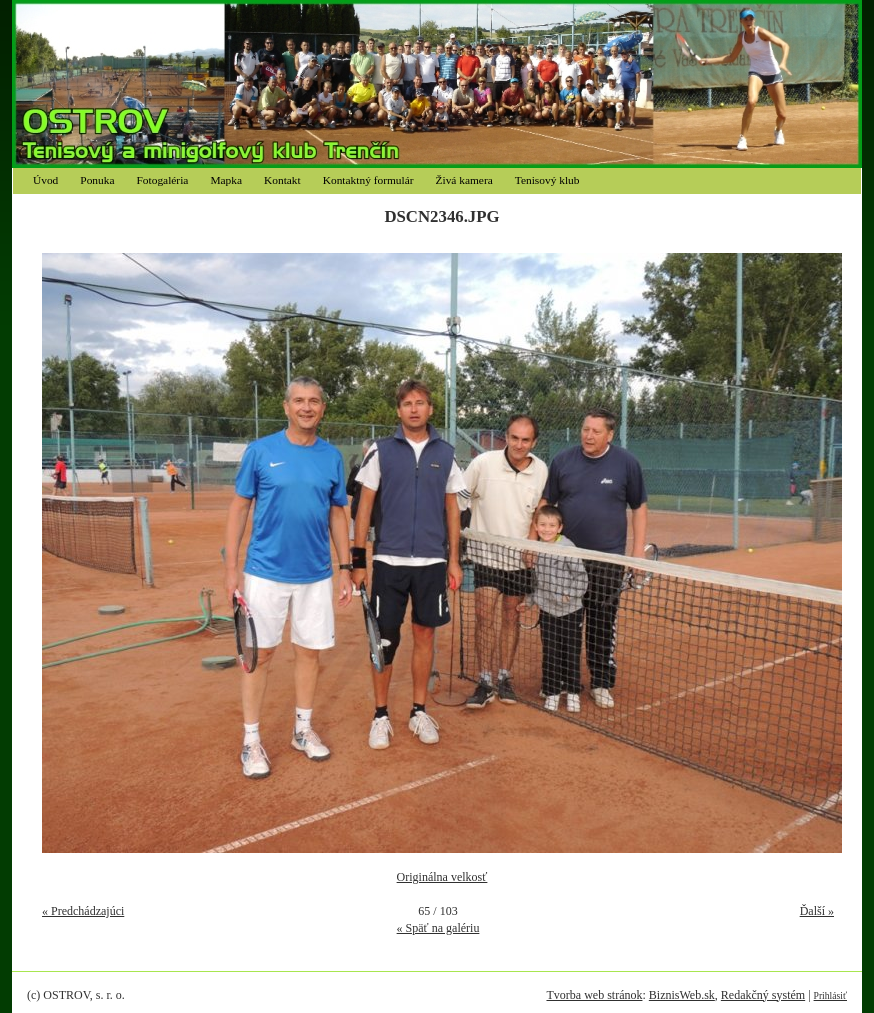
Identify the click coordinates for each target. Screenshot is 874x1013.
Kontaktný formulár (368, 180)
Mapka (226, 180)
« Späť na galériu (438, 928)
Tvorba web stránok (594, 995)
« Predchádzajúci (83, 911)
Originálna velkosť (442, 877)
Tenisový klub (547, 180)
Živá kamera (464, 180)
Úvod (45, 180)
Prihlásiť (830, 995)
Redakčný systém (763, 995)
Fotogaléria (163, 180)
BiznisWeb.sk (682, 995)
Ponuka (97, 180)
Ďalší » (817, 911)
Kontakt (282, 180)
